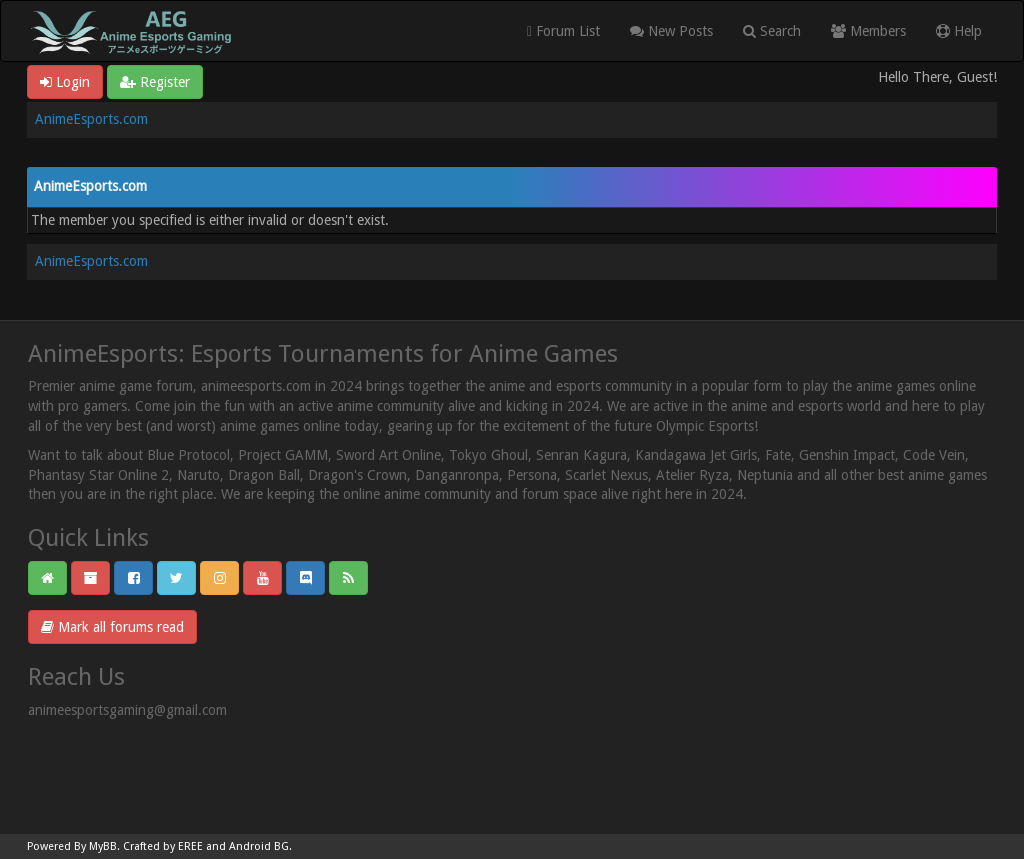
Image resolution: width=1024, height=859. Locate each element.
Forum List (563, 31)
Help (959, 31)
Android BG (259, 846)
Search (772, 31)
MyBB (103, 846)
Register (155, 82)
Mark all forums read (112, 627)
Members (868, 31)
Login (65, 82)
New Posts (671, 31)
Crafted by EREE (163, 846)
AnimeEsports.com (91, 119)
